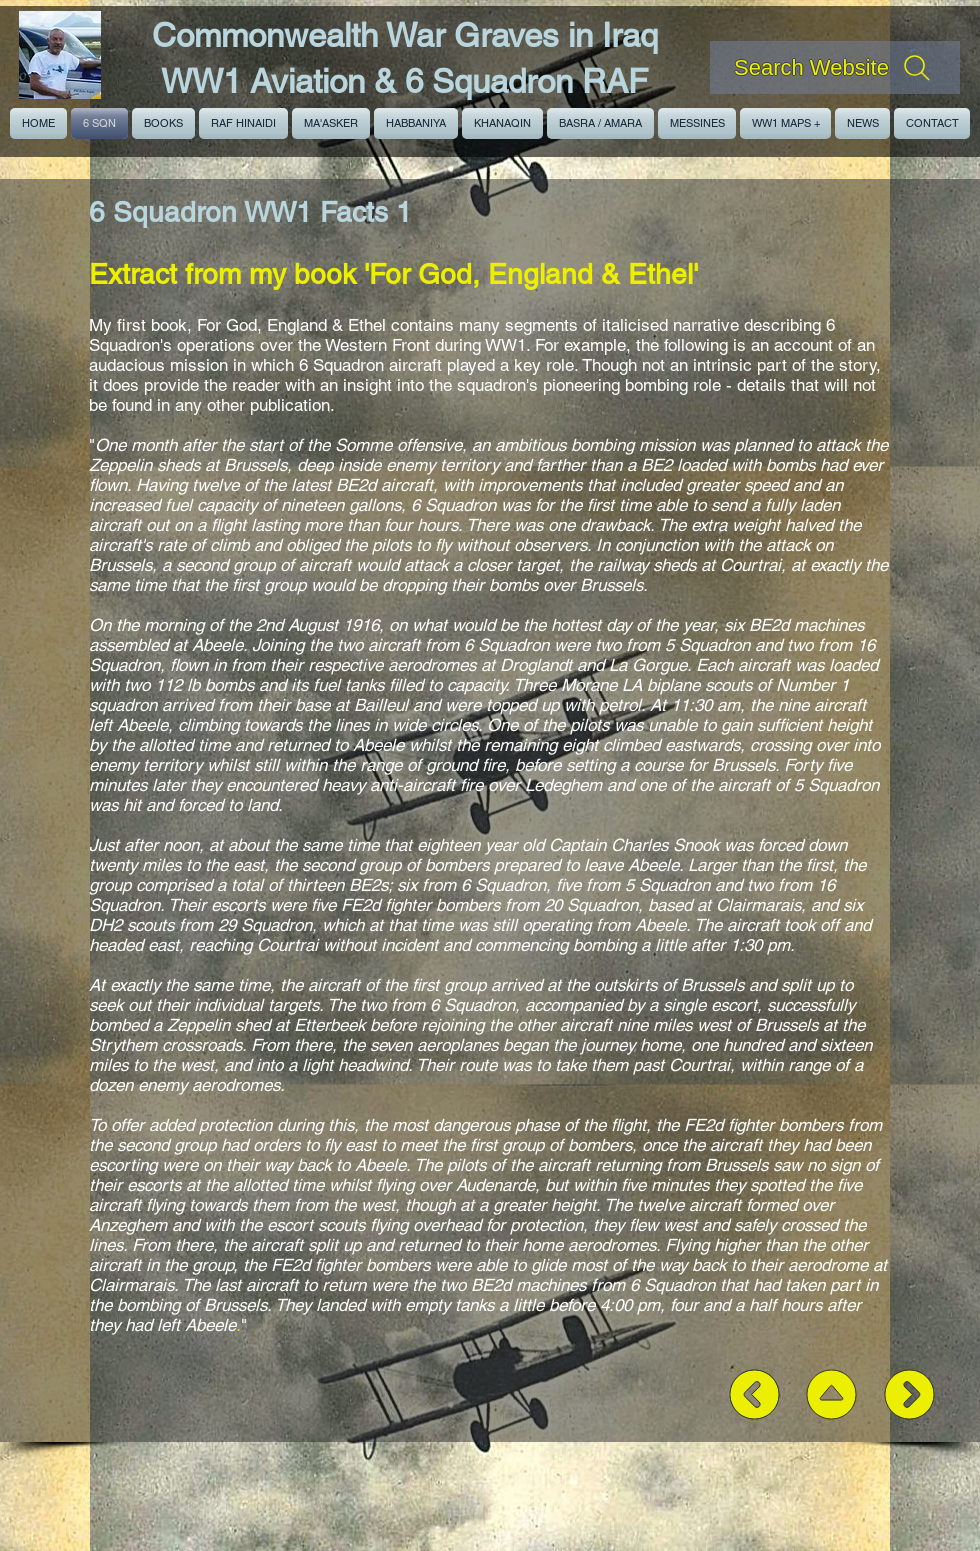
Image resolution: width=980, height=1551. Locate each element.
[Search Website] (835, 67)
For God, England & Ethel (291, 325)
